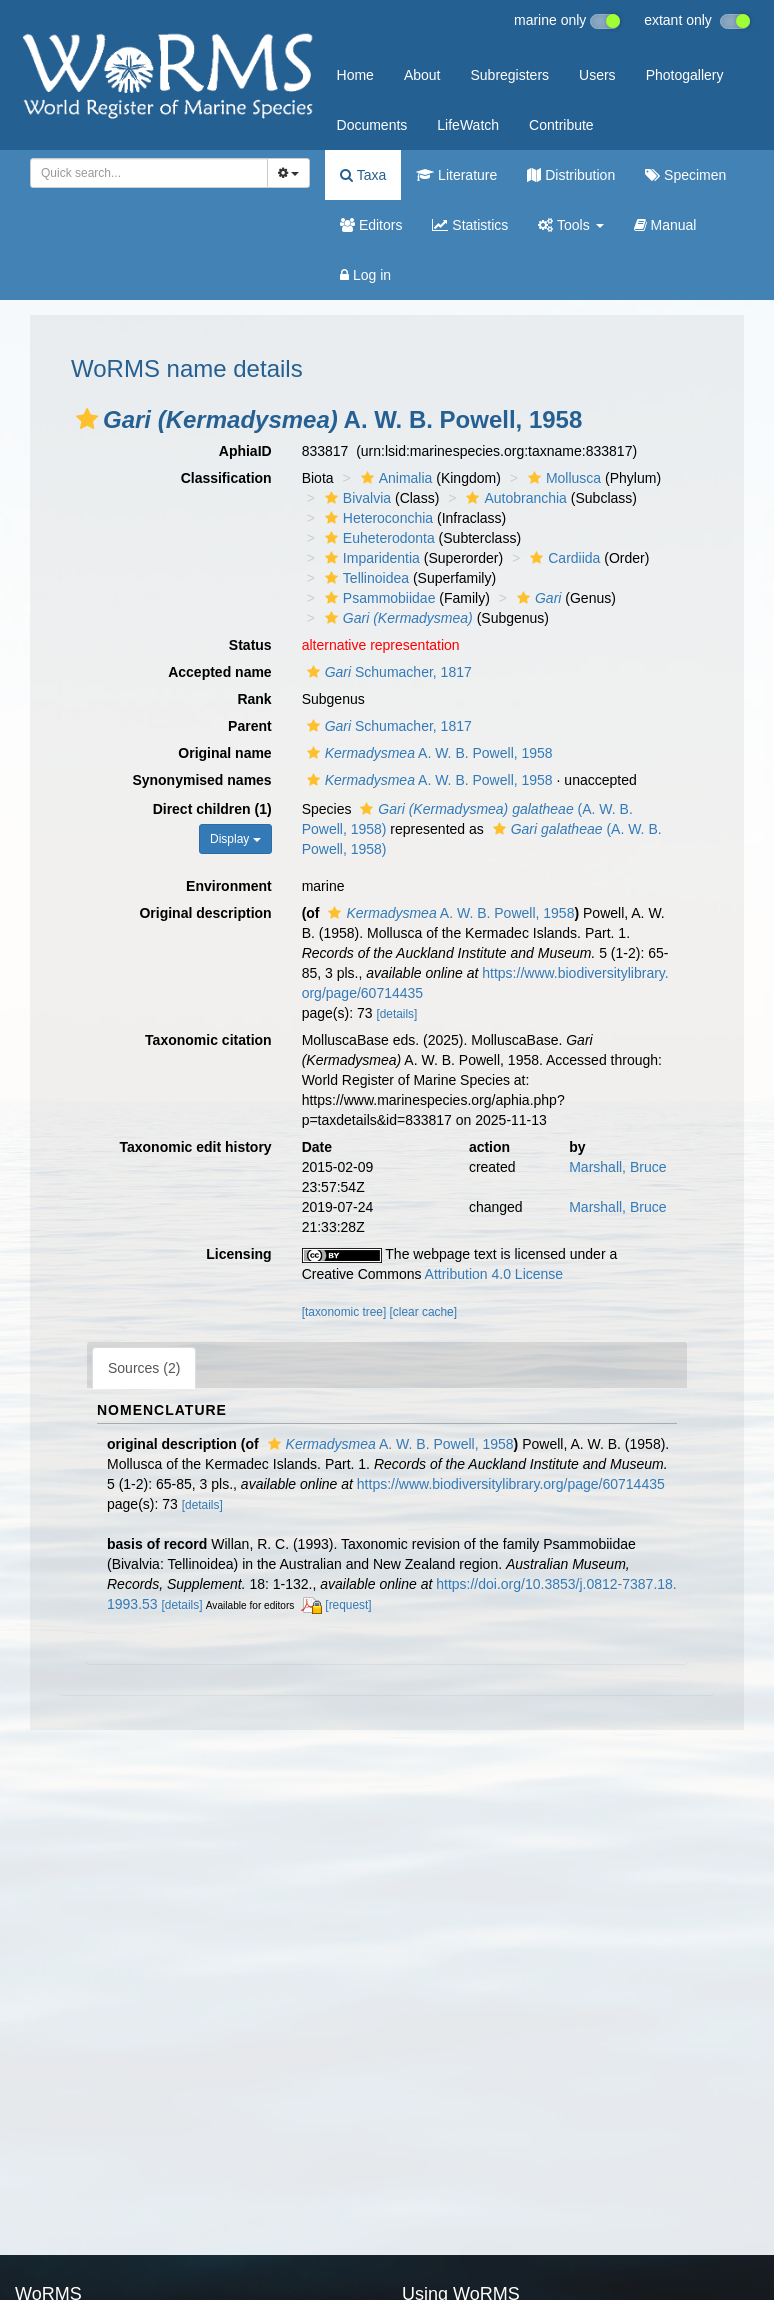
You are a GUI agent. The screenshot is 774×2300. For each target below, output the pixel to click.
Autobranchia (514, 498)
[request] (348, 1605)
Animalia (394, 478)
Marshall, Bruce (617, 1167)
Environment (229, 886)
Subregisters (509, 75)
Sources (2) (144, 1368)
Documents (372, 125)
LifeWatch (468, 125)
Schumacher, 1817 (387, 672)
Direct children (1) (212, 809)
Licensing (238, 1254)
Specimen (685, 175)
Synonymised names (201, 780)
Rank (254, 699)
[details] (396, 1014)
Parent (250, 726)
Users (597, 75)
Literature (456, 175)
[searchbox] (143, 173)
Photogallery (685, 75)
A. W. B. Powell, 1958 (427, 753)
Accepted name (219, 672)
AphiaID (245, 451)
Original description (205, 913)
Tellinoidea (364, 578)
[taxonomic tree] (344, 1312)
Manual (665, 225)
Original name (224, 753)
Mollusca (562, 478)
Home (355, 75)
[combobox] (149, 173)
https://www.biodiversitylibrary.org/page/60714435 (511, 1484)
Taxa (363, 175)
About (422, 75)
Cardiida (562, 558)
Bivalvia (355, 498)
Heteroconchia (376, 518)
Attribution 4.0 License (494, 1274)
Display (235, 839)
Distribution (571, 175)
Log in (365, 275)
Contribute (561, 125)
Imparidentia (370, 558)
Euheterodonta (377, 538)
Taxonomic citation (208, 1040)
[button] (87, 419)
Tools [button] (570, 225)
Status (250, 645)
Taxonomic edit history (195, 1147)
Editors (371, 225)
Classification (226, 478)
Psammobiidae (378, 598)
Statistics (470, 225)
